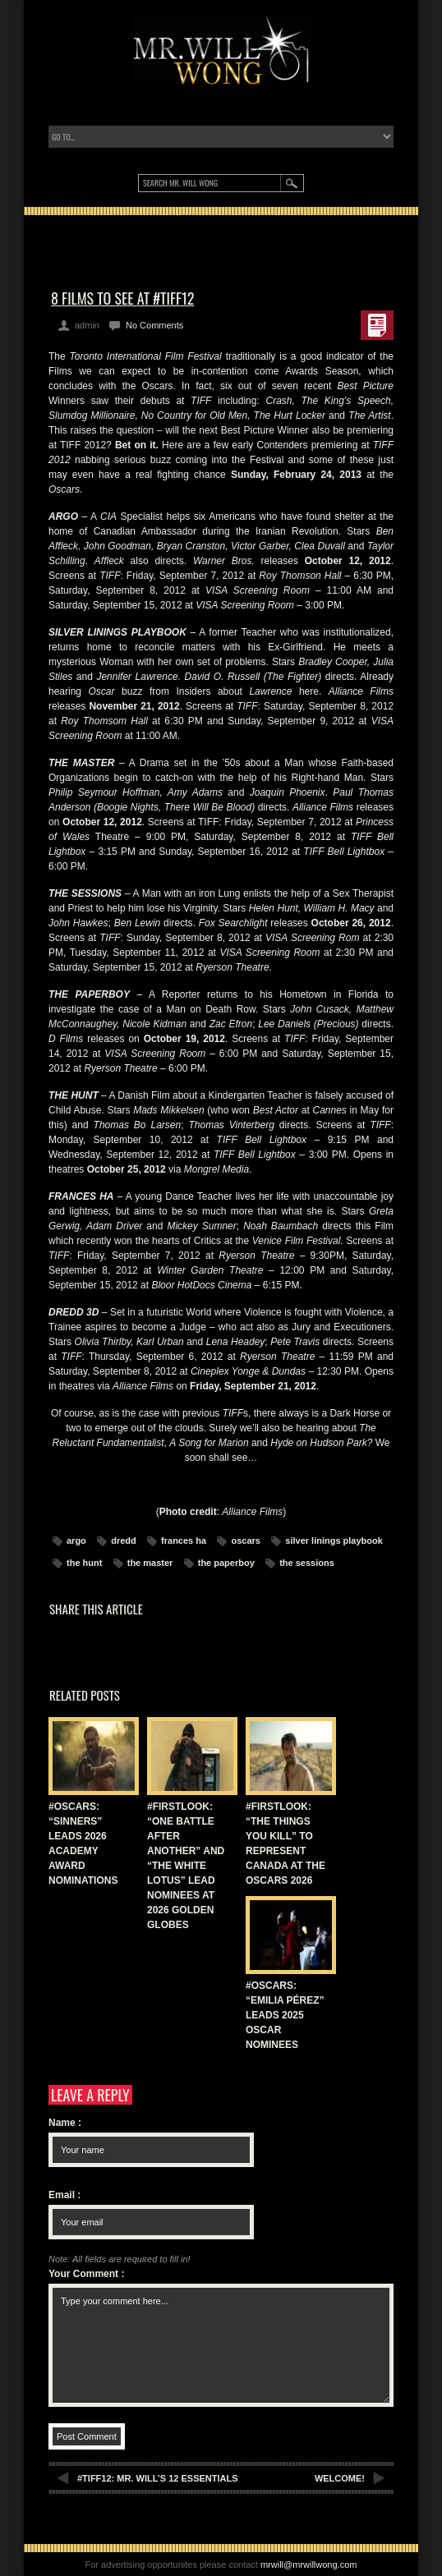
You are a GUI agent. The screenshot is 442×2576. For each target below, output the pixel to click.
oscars (245, 1540)
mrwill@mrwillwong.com (308, 2564)
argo (76, 1540)
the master (150, 1563)
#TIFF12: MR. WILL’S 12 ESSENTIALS (157, 2478)
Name (64, 2122)
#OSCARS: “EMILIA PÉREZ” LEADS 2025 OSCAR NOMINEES (285, 2015)
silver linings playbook (334, 1540)
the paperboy (226, 1563)
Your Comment (86, 2274)
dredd (123, 1540)
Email (64, 2195)
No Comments (154, 325)
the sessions (306, 1563)
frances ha (183, 1540)
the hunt (84, 1563)
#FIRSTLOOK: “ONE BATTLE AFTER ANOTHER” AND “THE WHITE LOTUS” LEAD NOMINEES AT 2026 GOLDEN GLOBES (185, 1866)
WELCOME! (340, 2478)
